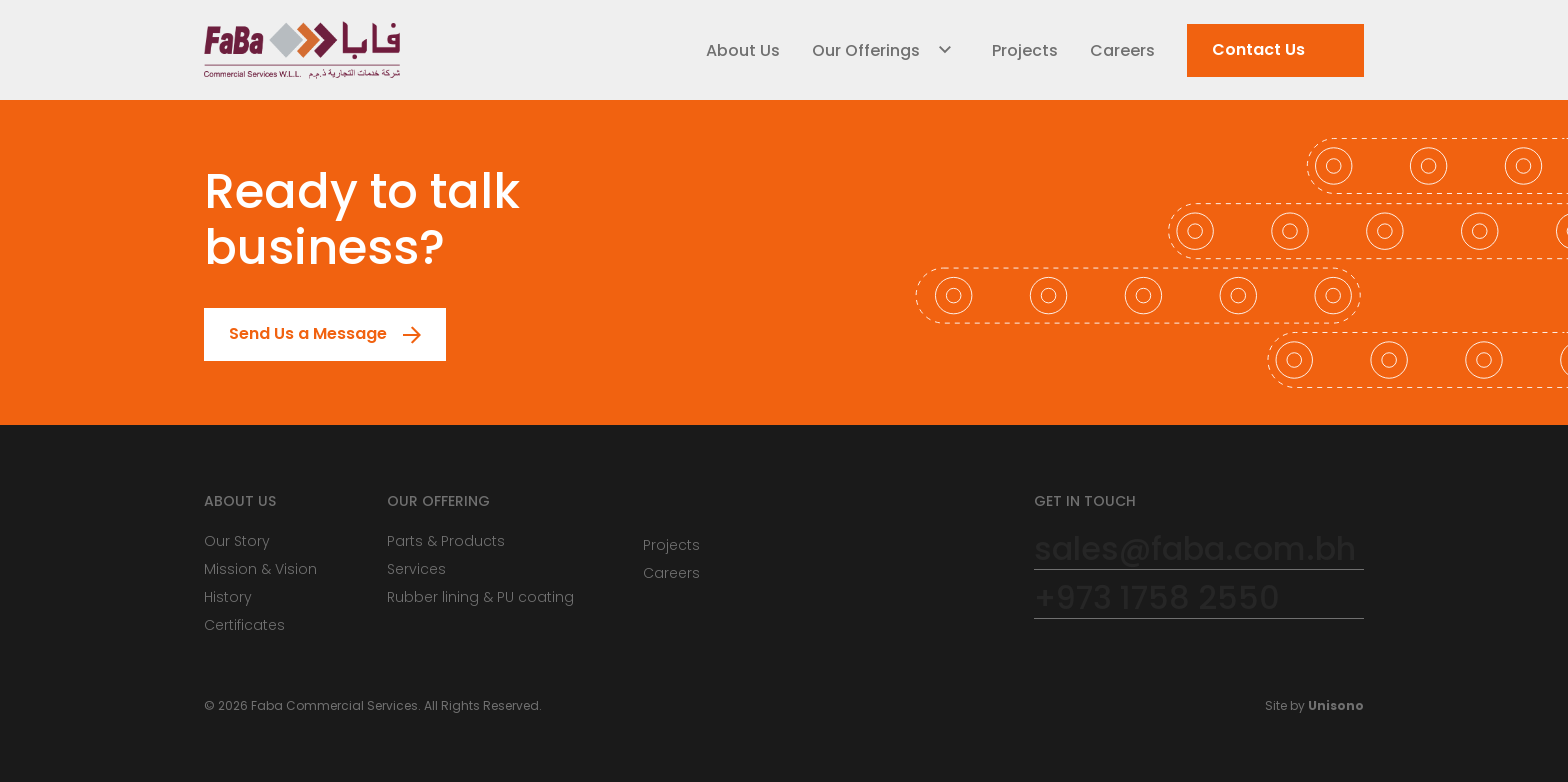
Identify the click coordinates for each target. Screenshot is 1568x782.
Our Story (237, 541)
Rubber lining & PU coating (480, 597)
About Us (743, 50)
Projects (1025, 50)
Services (416, 569)
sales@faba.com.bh (1195, 549)
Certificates (244, 625)
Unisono (1336, 705)
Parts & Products (446, 541)
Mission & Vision (260, 569)
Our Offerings (866, 50)
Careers (1122, 50)
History (228, 597)
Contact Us (1246, 50)
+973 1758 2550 (1157, 598)
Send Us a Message (296, 334)
